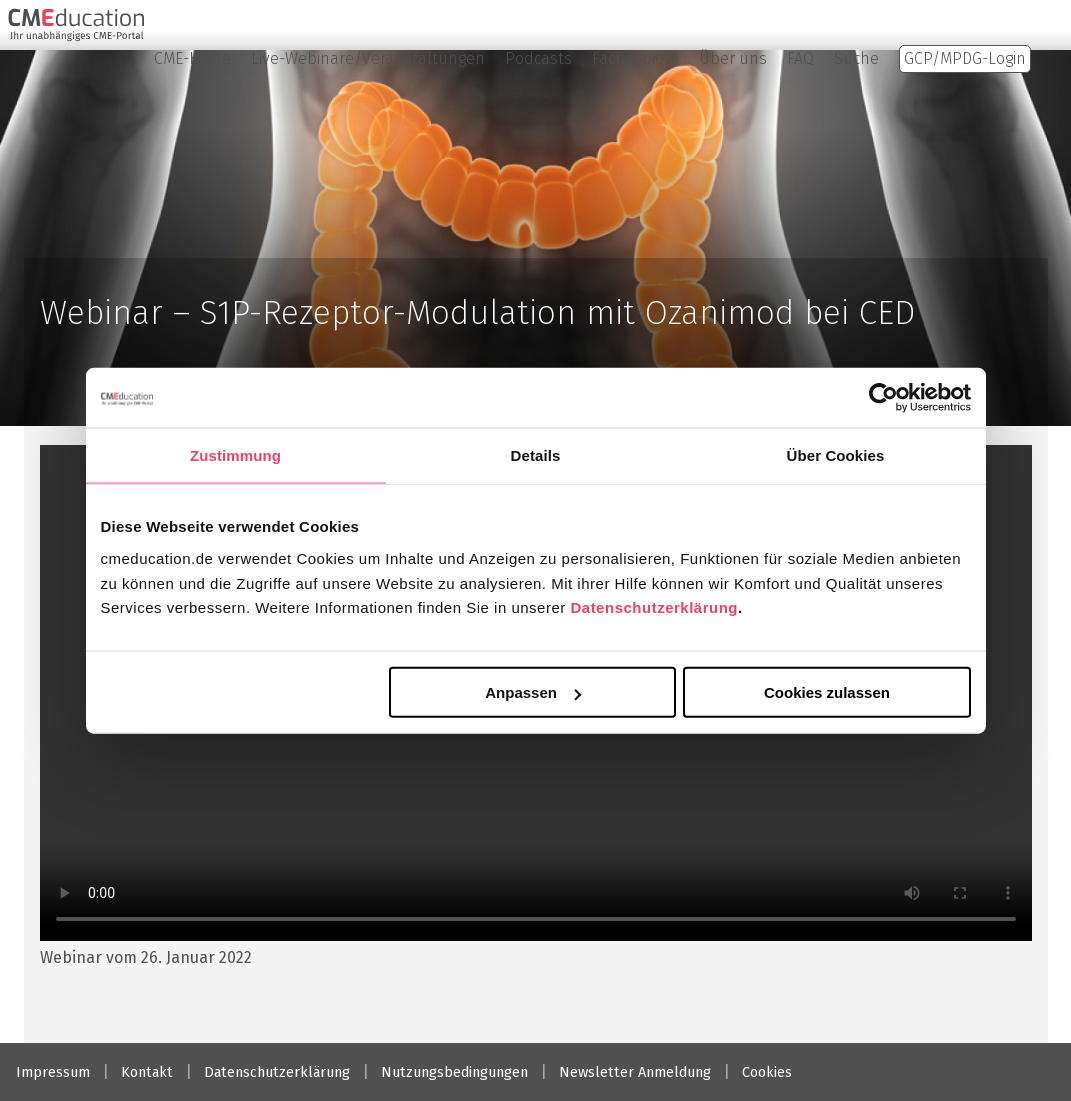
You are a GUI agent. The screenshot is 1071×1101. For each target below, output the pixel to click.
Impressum (53, 1072)
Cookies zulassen (827, 692)
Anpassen (533, 692)
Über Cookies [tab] (836, 454)
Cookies (767, 1072)
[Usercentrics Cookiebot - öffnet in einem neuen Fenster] (883, 397)
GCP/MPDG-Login (965, 58)
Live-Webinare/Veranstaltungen (368, 58)
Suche (856, 58)
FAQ (800, 58)
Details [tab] (536, 454)
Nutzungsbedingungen (454, 1072)
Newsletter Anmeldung (635, 1072)
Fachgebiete (635, 58)
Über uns (733, 58)
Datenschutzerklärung (654, 607)
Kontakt (147, 1072)
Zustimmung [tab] (235, 454)
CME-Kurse (192, 58)
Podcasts (538, 58)
